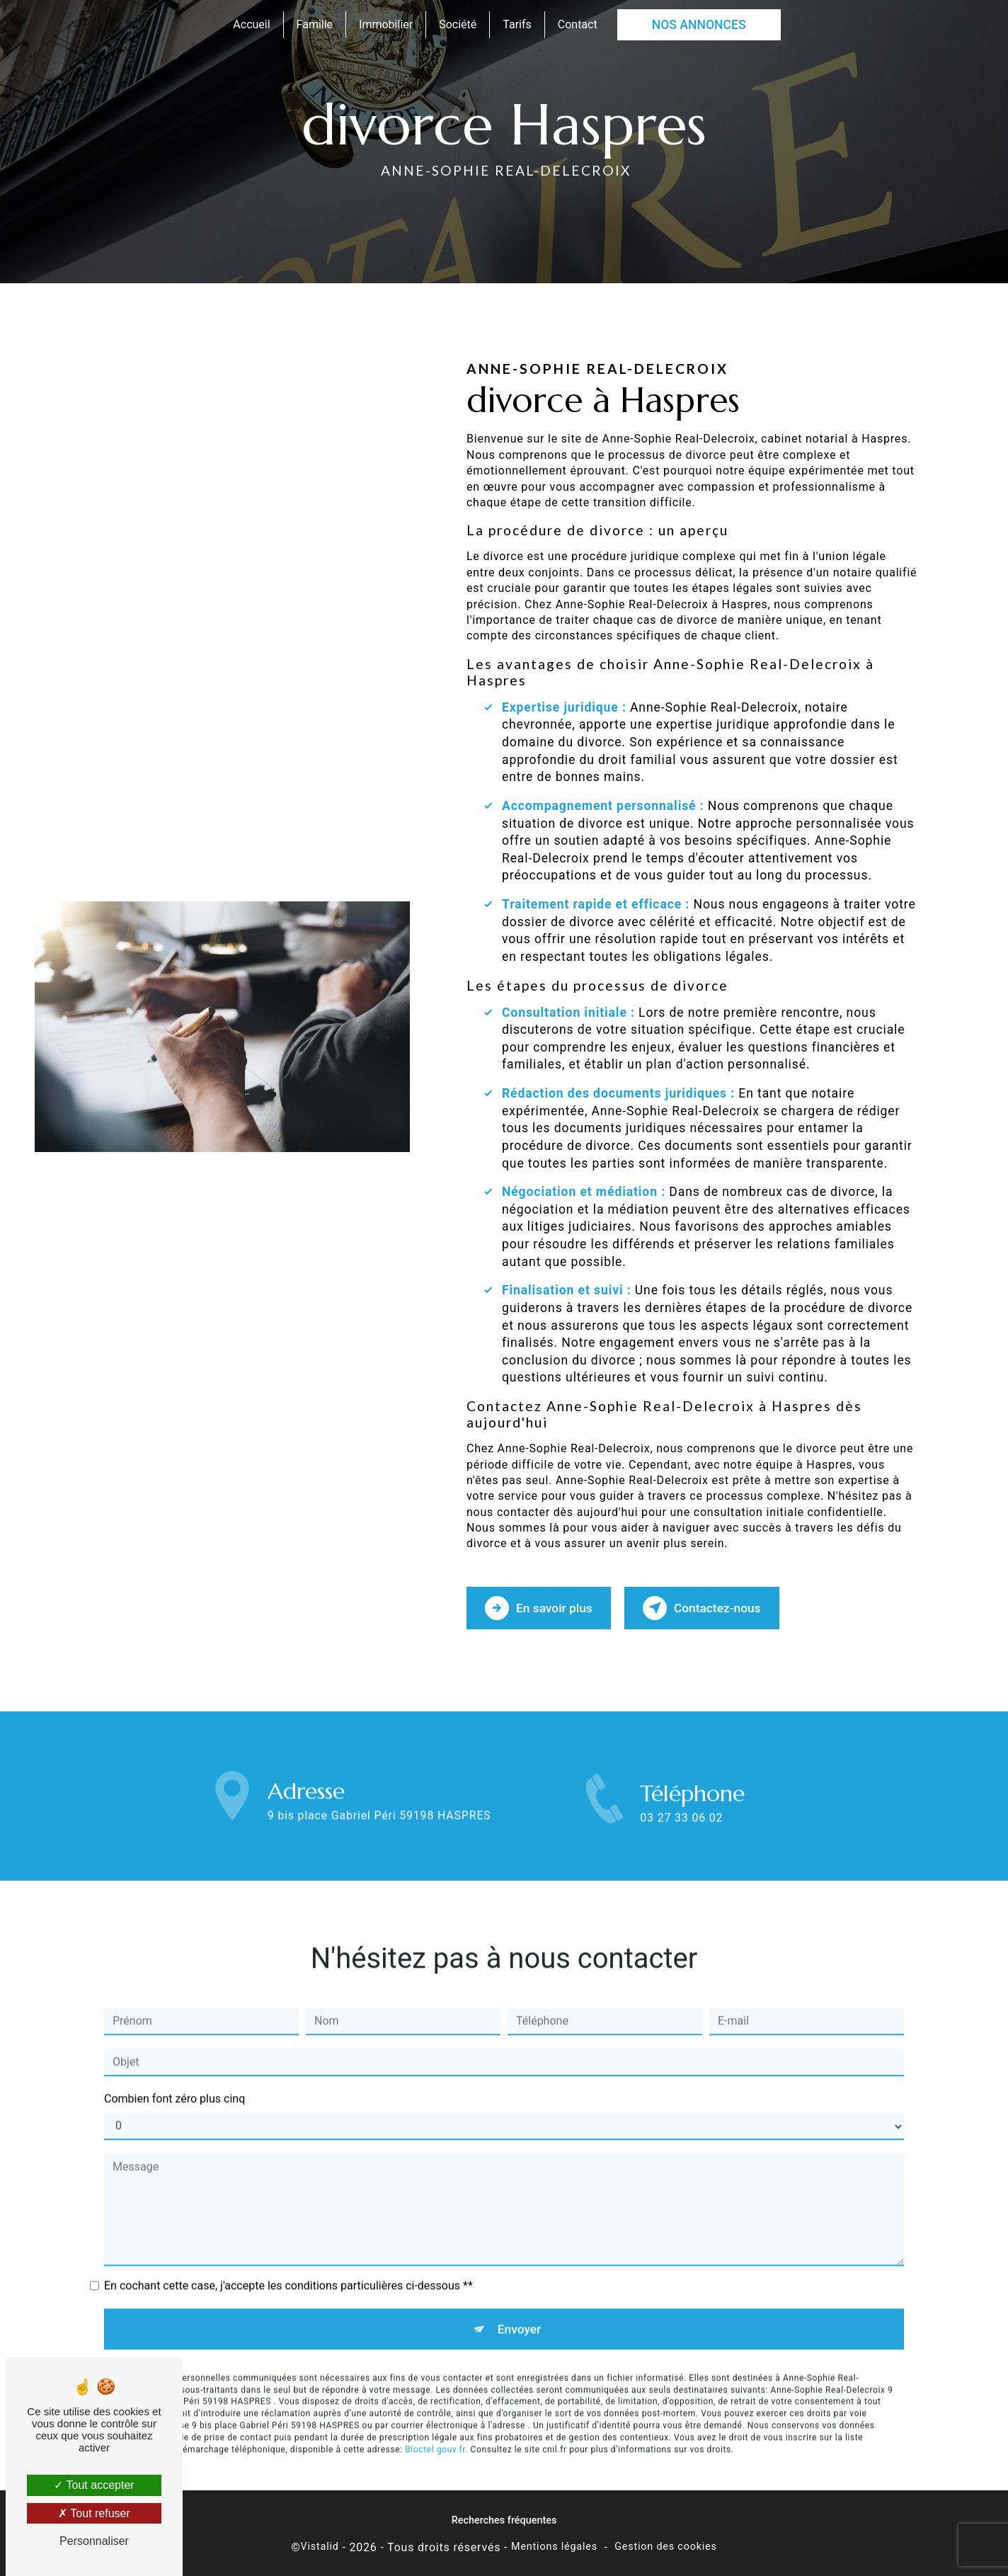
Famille (315, 24)
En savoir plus (542, 1606)
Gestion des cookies (665, 2544)
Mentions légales (554, 2544)
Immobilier (386, 24)
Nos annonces (699, 25)
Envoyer (520, 2271)
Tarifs (517, 24)
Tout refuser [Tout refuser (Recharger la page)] (94, 2513)
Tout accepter (94, 2485)
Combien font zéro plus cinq (174, 2040)
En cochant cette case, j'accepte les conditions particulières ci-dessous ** (288, 2227)
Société (457, 24)
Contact (577, 24)
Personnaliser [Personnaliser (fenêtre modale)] (94, 2541)
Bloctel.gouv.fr (435, 2393)
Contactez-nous (714, 1606)
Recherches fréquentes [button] (504, 2518)
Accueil (251, 24)
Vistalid (320, 2544)
